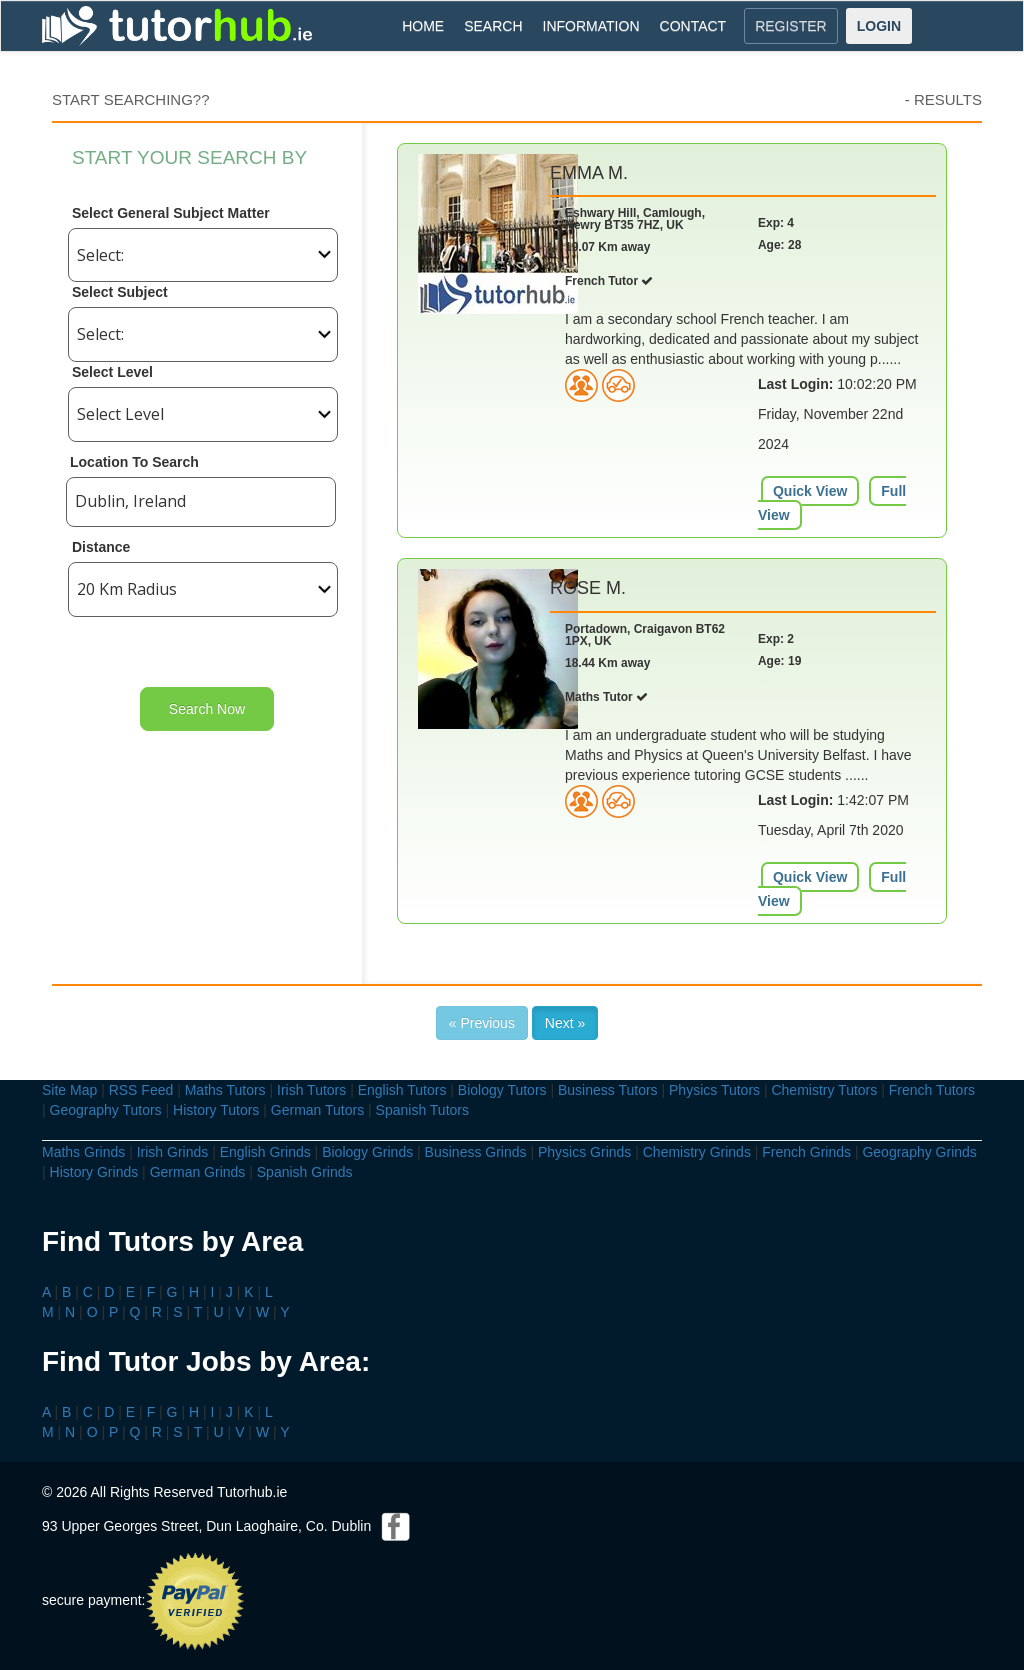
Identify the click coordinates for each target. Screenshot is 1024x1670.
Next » (565, 1023)
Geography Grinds (919, 1152)
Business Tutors (608, 1090)
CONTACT (693, 26)
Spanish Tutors (422, 1110)
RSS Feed (141, 1090)
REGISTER (791, 26)
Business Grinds (476, 1152)
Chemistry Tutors (824, 1090)
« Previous (482, 1023)
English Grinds (265, 1152)
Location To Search (134, 462)
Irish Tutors (311, 1090)
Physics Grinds (584, 1152)
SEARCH (493, 26)
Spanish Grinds (305, 1172)
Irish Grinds (173, 1152)
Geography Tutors (106, 1110)
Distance (101, 547)
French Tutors (932, 1090)
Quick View (810, 491)
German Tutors (317, 1110)
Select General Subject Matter (171, 213)
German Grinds (198, 1172)
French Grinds (806, 1152)
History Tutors (216, 1110)
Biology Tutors (502, 1090)
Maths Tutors (225, 1090)
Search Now (207, 709)
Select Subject (120, 292)
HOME (423, 26)
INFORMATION (591, 26)
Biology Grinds (367, 1152)
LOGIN (879, 26)
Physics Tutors (714, 1090)
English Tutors (402, 1090)
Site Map (69, 1090)
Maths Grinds (83, 1152)
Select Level (112, 372)
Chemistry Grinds (697, 1152)
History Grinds (94, 1172)
